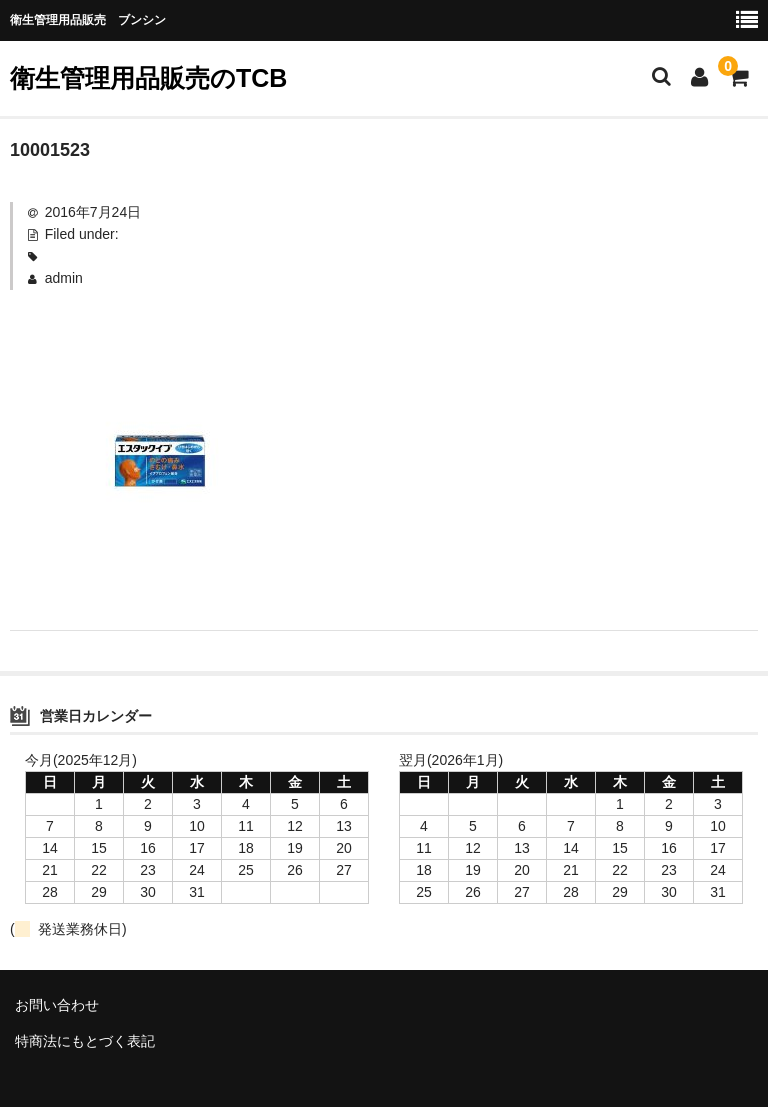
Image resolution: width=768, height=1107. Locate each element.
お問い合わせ (57, 1005)
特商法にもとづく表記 (85, 1041)
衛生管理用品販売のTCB (148, 78)
